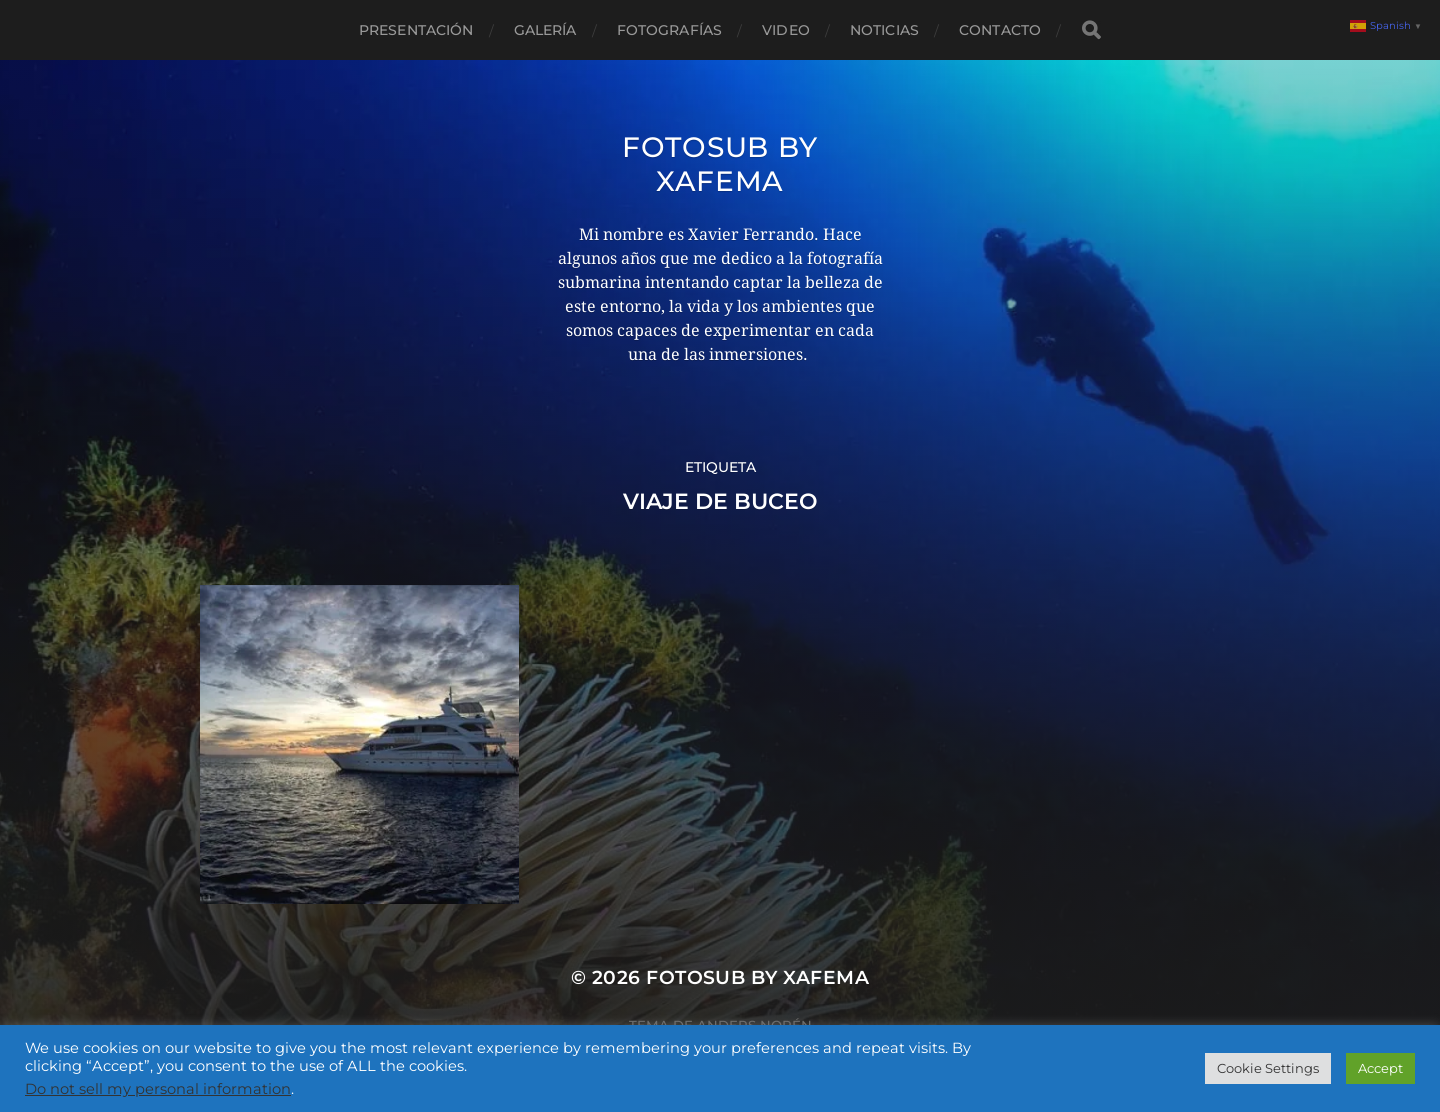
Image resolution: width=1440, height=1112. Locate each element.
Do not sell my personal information (158, 1089)
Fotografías (670, 30)
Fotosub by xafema (720, 164)
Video (786, 30)
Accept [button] (1380, 1068)
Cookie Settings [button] (1268, 1068)
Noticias (884, 30)
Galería (545, 30)
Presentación (416, 30)
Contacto (1000, 30)
